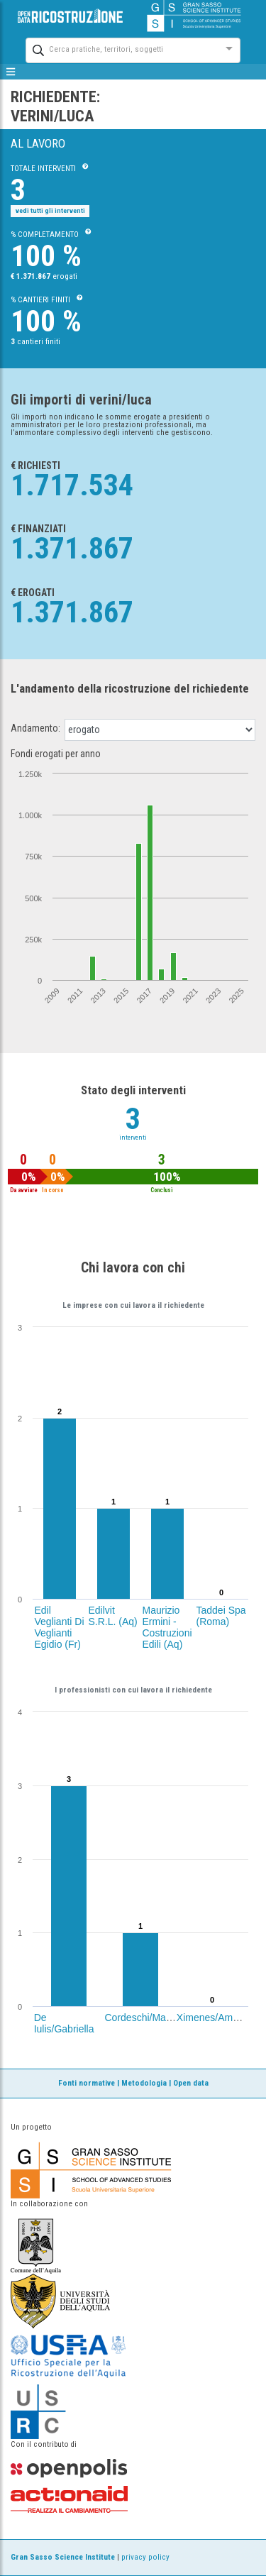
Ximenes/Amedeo (216, 2017)
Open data (191, 2083)
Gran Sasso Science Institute (63, 2557)
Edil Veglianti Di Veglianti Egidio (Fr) (59, 1627)
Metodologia (144, 2083)
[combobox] (120, 48)
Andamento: (35, 728)
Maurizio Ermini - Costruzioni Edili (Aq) (167, 1627)
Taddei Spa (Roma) (221, 1616)
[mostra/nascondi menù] (11, 71)
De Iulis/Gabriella (64, 2023)
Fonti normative (86, 2083)
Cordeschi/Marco (142, 2017)
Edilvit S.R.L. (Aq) (113, 1616)
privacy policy (145, 2557)
